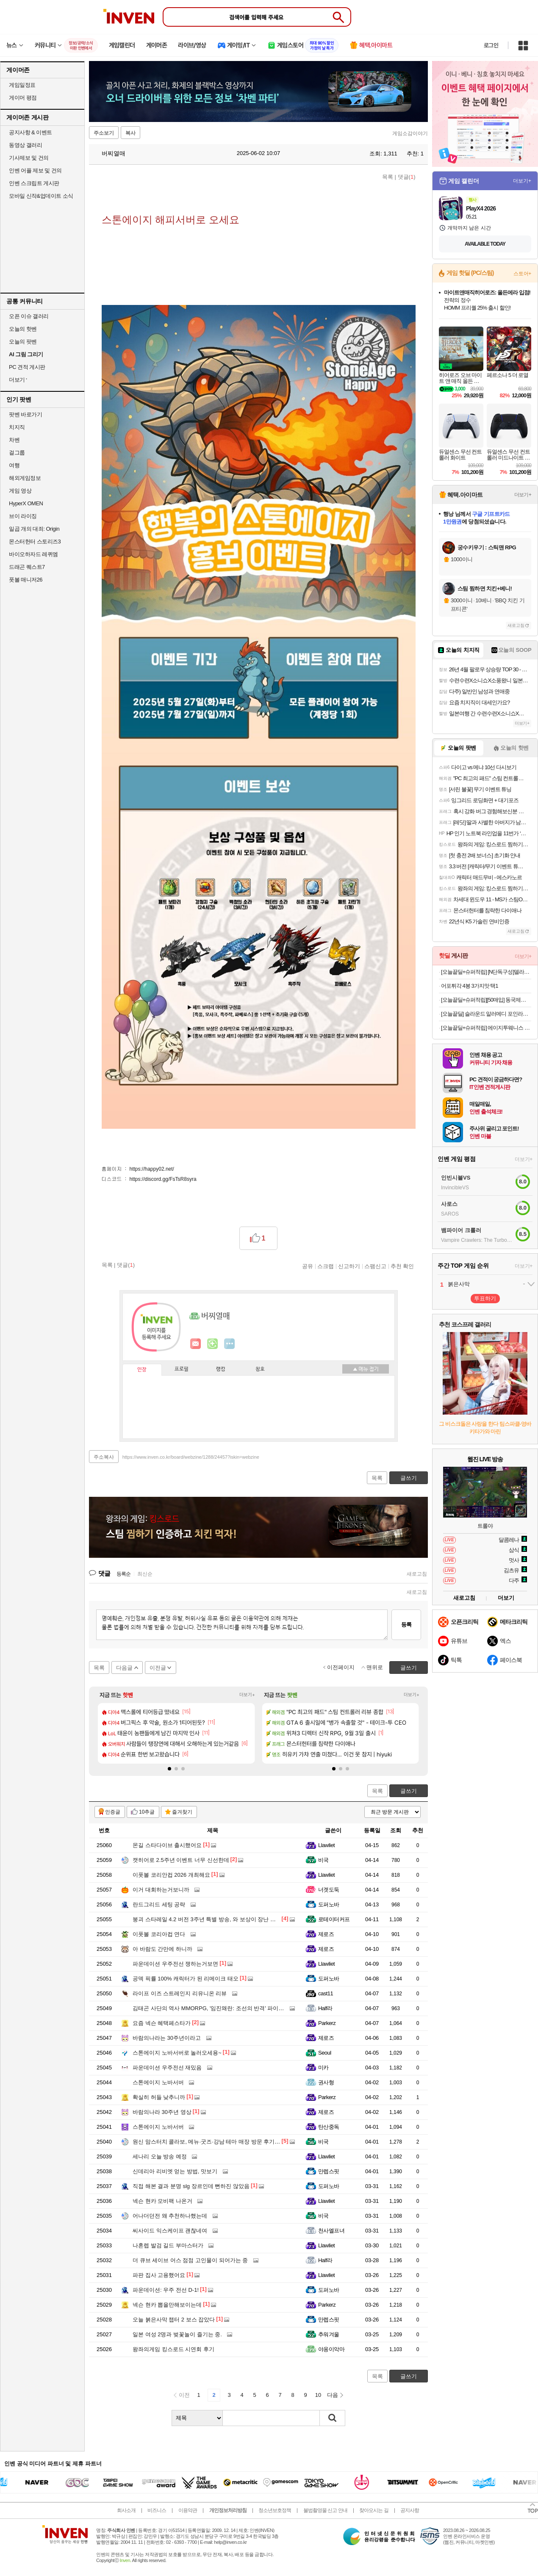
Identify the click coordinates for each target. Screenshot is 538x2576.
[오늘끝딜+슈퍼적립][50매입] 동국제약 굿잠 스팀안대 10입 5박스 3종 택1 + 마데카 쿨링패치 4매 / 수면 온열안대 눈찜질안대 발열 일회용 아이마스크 (486, 1000)
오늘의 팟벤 (23, 341)
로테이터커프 (334, 1919)
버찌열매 (109, 153)
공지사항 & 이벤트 (30, 132)
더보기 (229, 1344)
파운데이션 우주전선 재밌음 (167, 2067)
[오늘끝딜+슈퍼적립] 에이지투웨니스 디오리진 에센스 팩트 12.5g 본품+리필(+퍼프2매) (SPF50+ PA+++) (486, 1028)
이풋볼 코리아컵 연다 (159, 1934)
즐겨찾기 (182, 1812)
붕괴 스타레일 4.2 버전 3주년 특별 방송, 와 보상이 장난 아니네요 (212, 1919)
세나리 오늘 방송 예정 (160, 2156)
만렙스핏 (328, 2171)
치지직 (17, 427)
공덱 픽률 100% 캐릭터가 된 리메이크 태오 (185, 1978)
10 (318, 2395)
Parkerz (327, 2023)
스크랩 (325, 1266)
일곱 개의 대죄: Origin (34, 529)
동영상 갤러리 (25, 145)
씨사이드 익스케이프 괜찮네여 (170, 2230)
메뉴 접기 (365, 1369)
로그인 (491, 45)
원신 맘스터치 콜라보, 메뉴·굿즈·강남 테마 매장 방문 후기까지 (209, 2141)
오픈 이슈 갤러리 (29, 316)
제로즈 (326, 1934)
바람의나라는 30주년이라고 (167, 2038)
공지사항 (409, 2510)
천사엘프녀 (331, 2230)
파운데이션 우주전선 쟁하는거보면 (175, 1964)
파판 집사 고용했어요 (159, 2275)
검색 (332, 2418)
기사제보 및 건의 (29, 158)
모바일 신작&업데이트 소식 (41, 196)
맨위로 (374, 1667)
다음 (332, 2395)
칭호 (260, 1369)
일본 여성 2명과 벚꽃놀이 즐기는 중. (177, 2334)
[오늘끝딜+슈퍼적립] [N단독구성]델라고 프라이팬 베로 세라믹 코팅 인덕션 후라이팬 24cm (486, 972)
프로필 (182, 1369)
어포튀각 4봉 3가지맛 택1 (469, 986)
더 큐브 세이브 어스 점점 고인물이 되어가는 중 (190, 2260)
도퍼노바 (328, 1904)
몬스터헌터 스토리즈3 (35, 541)
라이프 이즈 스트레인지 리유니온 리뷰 (180, 1993)
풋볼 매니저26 (25, 579)
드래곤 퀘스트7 (27, 567)
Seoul (324, 2053)
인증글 (112, 1812)
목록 (387, 177)
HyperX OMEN (26, 503)
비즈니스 (156, 2510)
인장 (142, 1370)
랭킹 (220, 1369)
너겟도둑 (328, 1889)
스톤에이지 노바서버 (158, 2082)
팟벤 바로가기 (25, 414)
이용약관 (187, 2510)
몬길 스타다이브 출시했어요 (167, 1845)
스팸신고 (375, 1266)
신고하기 (349, 1266)
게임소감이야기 (410, 133)
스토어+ (522, 274)
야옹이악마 (331, 2349)
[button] (169, 1768)
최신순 (145, 1574)
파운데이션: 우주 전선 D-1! (166, 2290)
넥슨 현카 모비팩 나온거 (162, 2201)
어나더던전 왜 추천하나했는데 (170, 2216)
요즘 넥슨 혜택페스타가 (162, 2023)
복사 (130, 133)
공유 (307, 1266)
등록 (406, 1624)
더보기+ (247, 1695)
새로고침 (417, 1574)
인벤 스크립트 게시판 (34, 183)
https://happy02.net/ (152, 1169)
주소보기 (104, 133)
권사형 (326, 2082)
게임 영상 (20, 490)
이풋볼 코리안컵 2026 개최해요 (171, 1875)
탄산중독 (328, 2127)
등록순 (123, 1574)
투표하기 (485, 1298)
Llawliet (326, 1845)
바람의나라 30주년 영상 (162, 2112)
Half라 (325, 2008)
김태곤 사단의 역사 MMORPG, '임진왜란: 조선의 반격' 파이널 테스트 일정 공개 (230, 2008)
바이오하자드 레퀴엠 (33, 554)
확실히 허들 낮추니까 (159, 2097)
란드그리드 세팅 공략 (159, 1904)
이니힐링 (212, 1344)
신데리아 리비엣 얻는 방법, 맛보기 (175, 2171)
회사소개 (126, 2510)
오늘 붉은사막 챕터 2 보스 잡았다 (174, 2319)
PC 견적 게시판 (27, 367)
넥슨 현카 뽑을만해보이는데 (167, 2305)
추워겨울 (328, 2334)
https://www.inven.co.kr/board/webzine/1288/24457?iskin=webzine (190, 1457)
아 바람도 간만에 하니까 (162, 1949)
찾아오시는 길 (373, 2510)
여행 (14, 465)
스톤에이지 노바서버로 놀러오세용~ (177, 2053)
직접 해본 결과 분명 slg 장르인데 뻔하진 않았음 (191, 2186)
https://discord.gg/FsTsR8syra (163, 1179)
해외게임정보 (25, 478)
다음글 (124, 1668)
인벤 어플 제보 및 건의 (35, 170)
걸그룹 (17, 452)
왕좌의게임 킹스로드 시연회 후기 (173, 2349)
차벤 (14, 440)
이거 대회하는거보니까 (161, 1889)
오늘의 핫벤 (23, 329)
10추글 (147, 1812)
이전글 (158, 1668)
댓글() (407, 177)
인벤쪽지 (195, 1344)
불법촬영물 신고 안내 (325, 2510)
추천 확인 (402, 1266)
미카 (323, 2067)
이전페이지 (341, 1667)
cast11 (325, 1993)
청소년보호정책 (274, 2510)
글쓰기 (408, 1791)
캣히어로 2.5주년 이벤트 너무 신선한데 (181, 1860)
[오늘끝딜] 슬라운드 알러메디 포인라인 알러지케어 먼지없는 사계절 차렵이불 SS (486, 1014)
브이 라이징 (23, 516)
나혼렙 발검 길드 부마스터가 (168, 2245)
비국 (323, 1860)
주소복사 (104, 1457)
